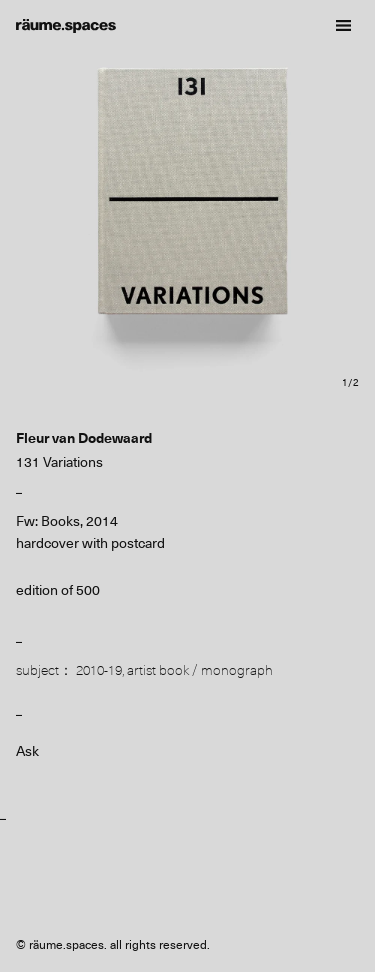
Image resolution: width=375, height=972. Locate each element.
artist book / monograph (200, 670)
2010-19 (99, 670)
